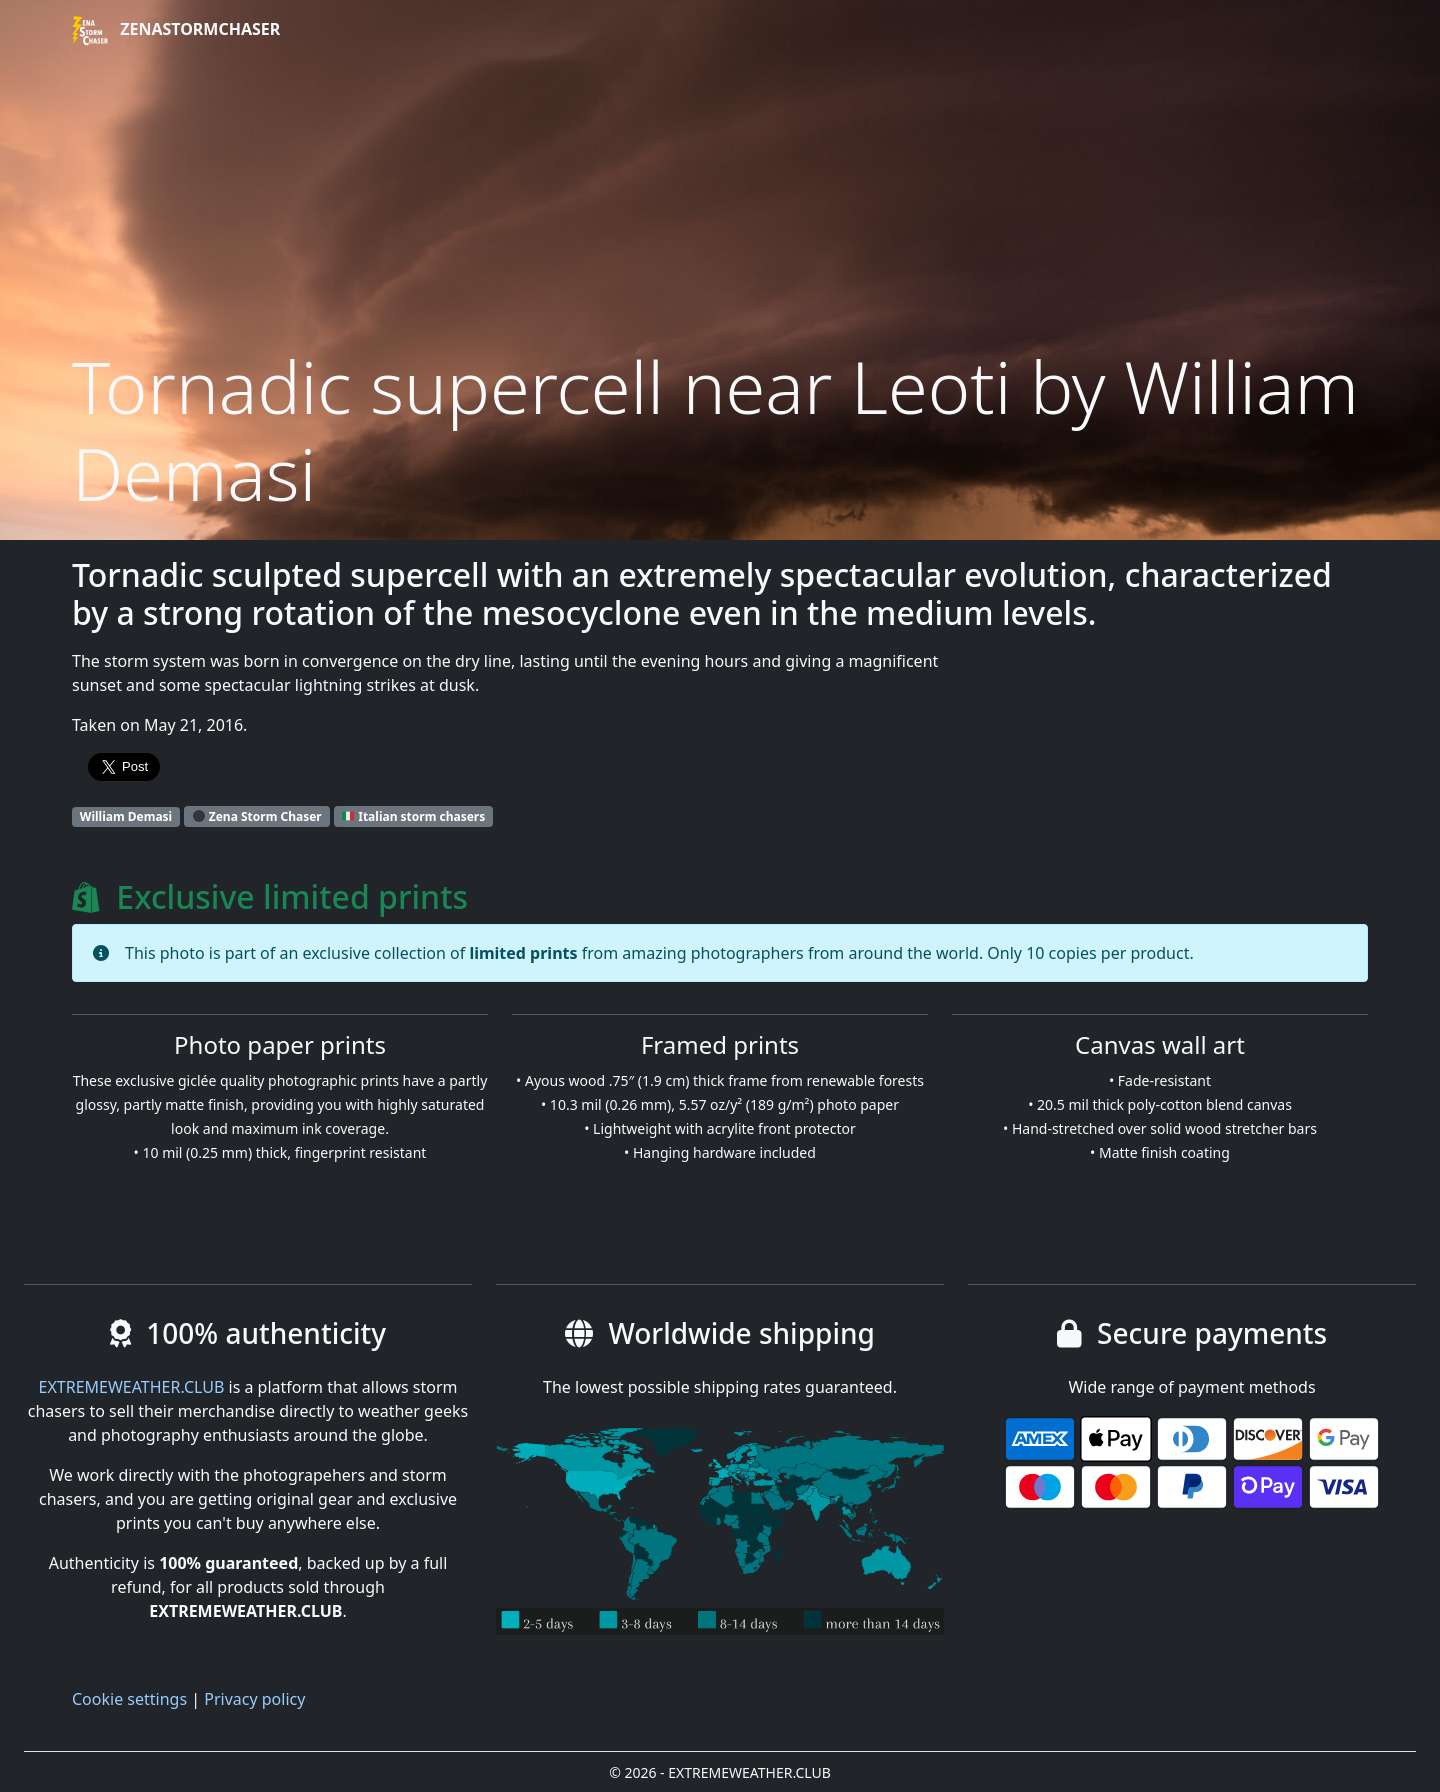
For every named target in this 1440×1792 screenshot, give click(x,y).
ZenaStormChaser (176, 31)
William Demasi (126, 816)
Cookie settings (129, 1699)
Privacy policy (254, 1699)
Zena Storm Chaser (257, 816)
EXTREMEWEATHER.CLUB (132, 1387)
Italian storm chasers (413, 816)
